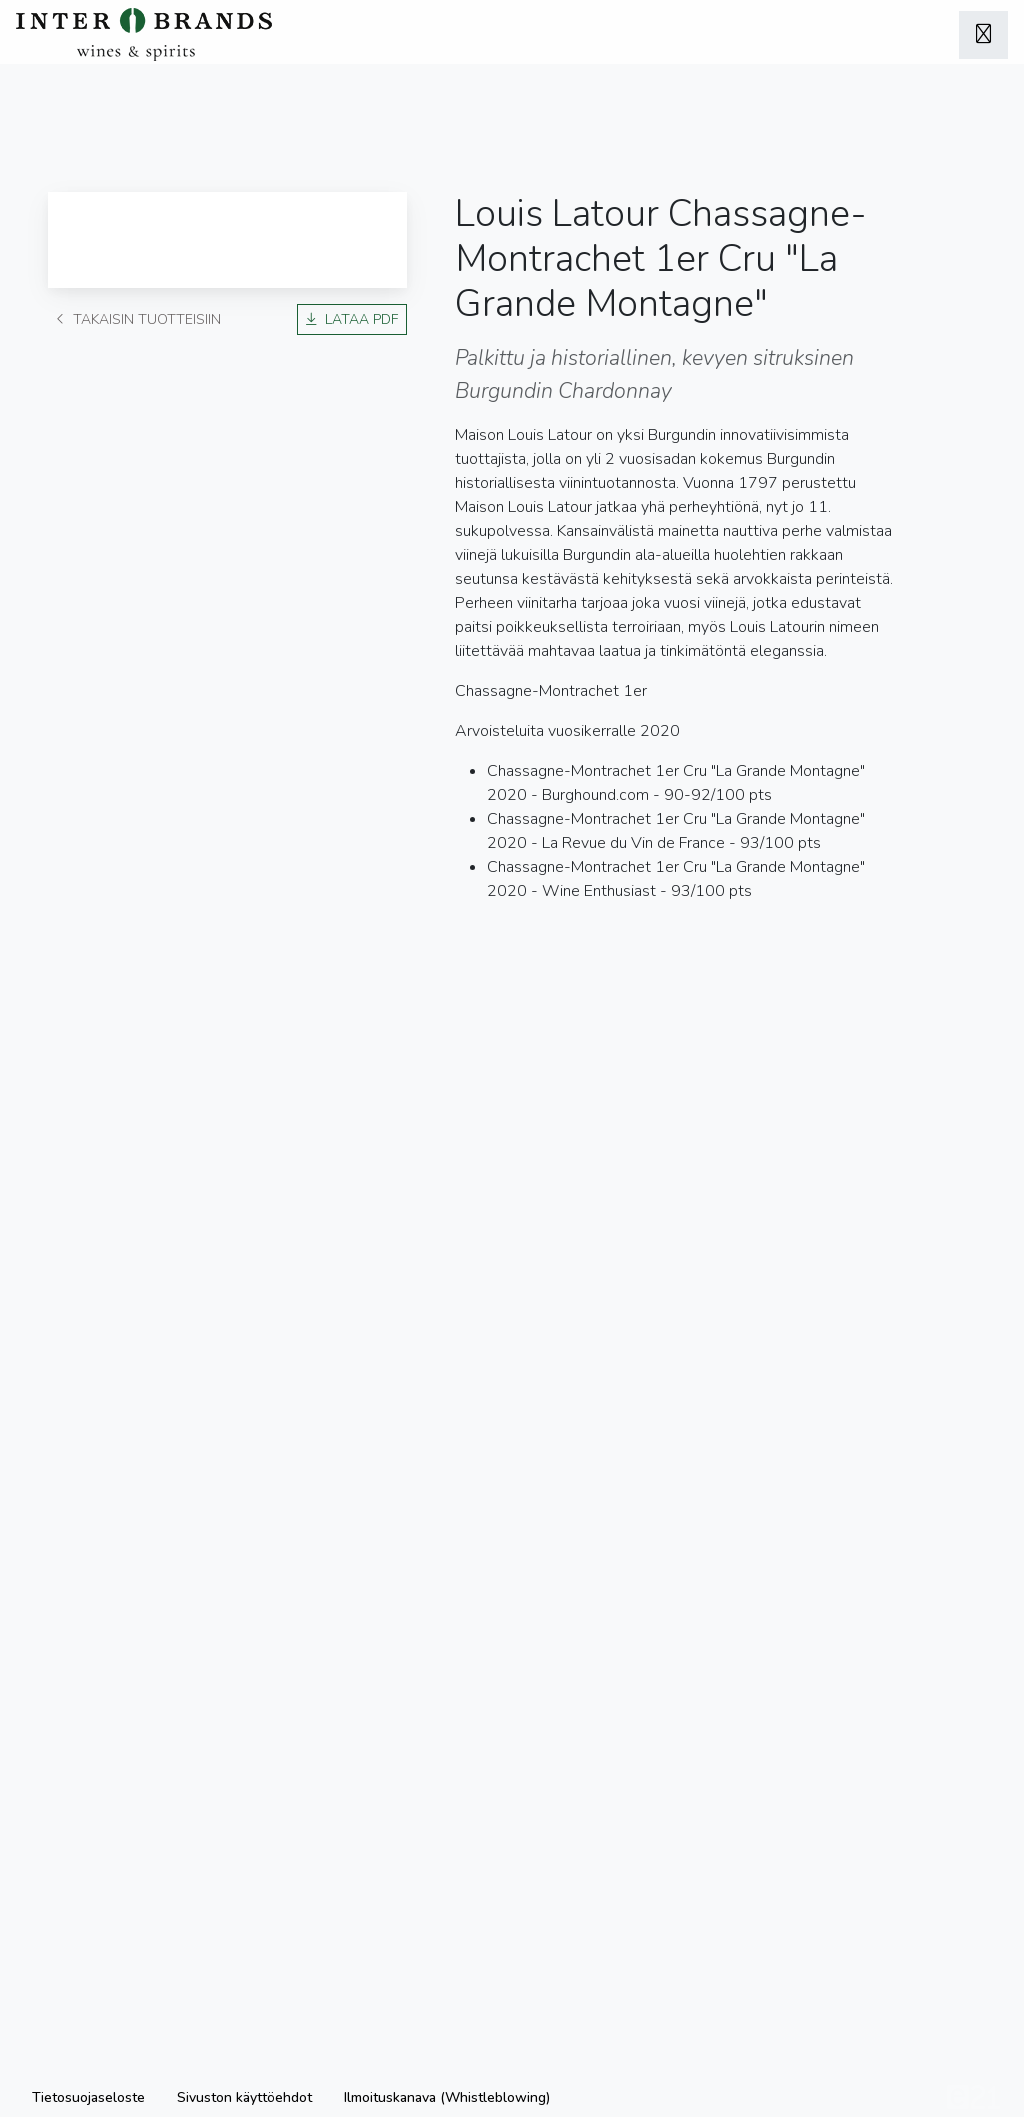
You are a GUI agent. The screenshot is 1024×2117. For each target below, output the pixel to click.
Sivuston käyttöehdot (244, 2097)
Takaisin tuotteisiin (138, 319)
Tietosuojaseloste (88, 2097)
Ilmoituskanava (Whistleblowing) (447, 2097)
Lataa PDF (352, 319)
